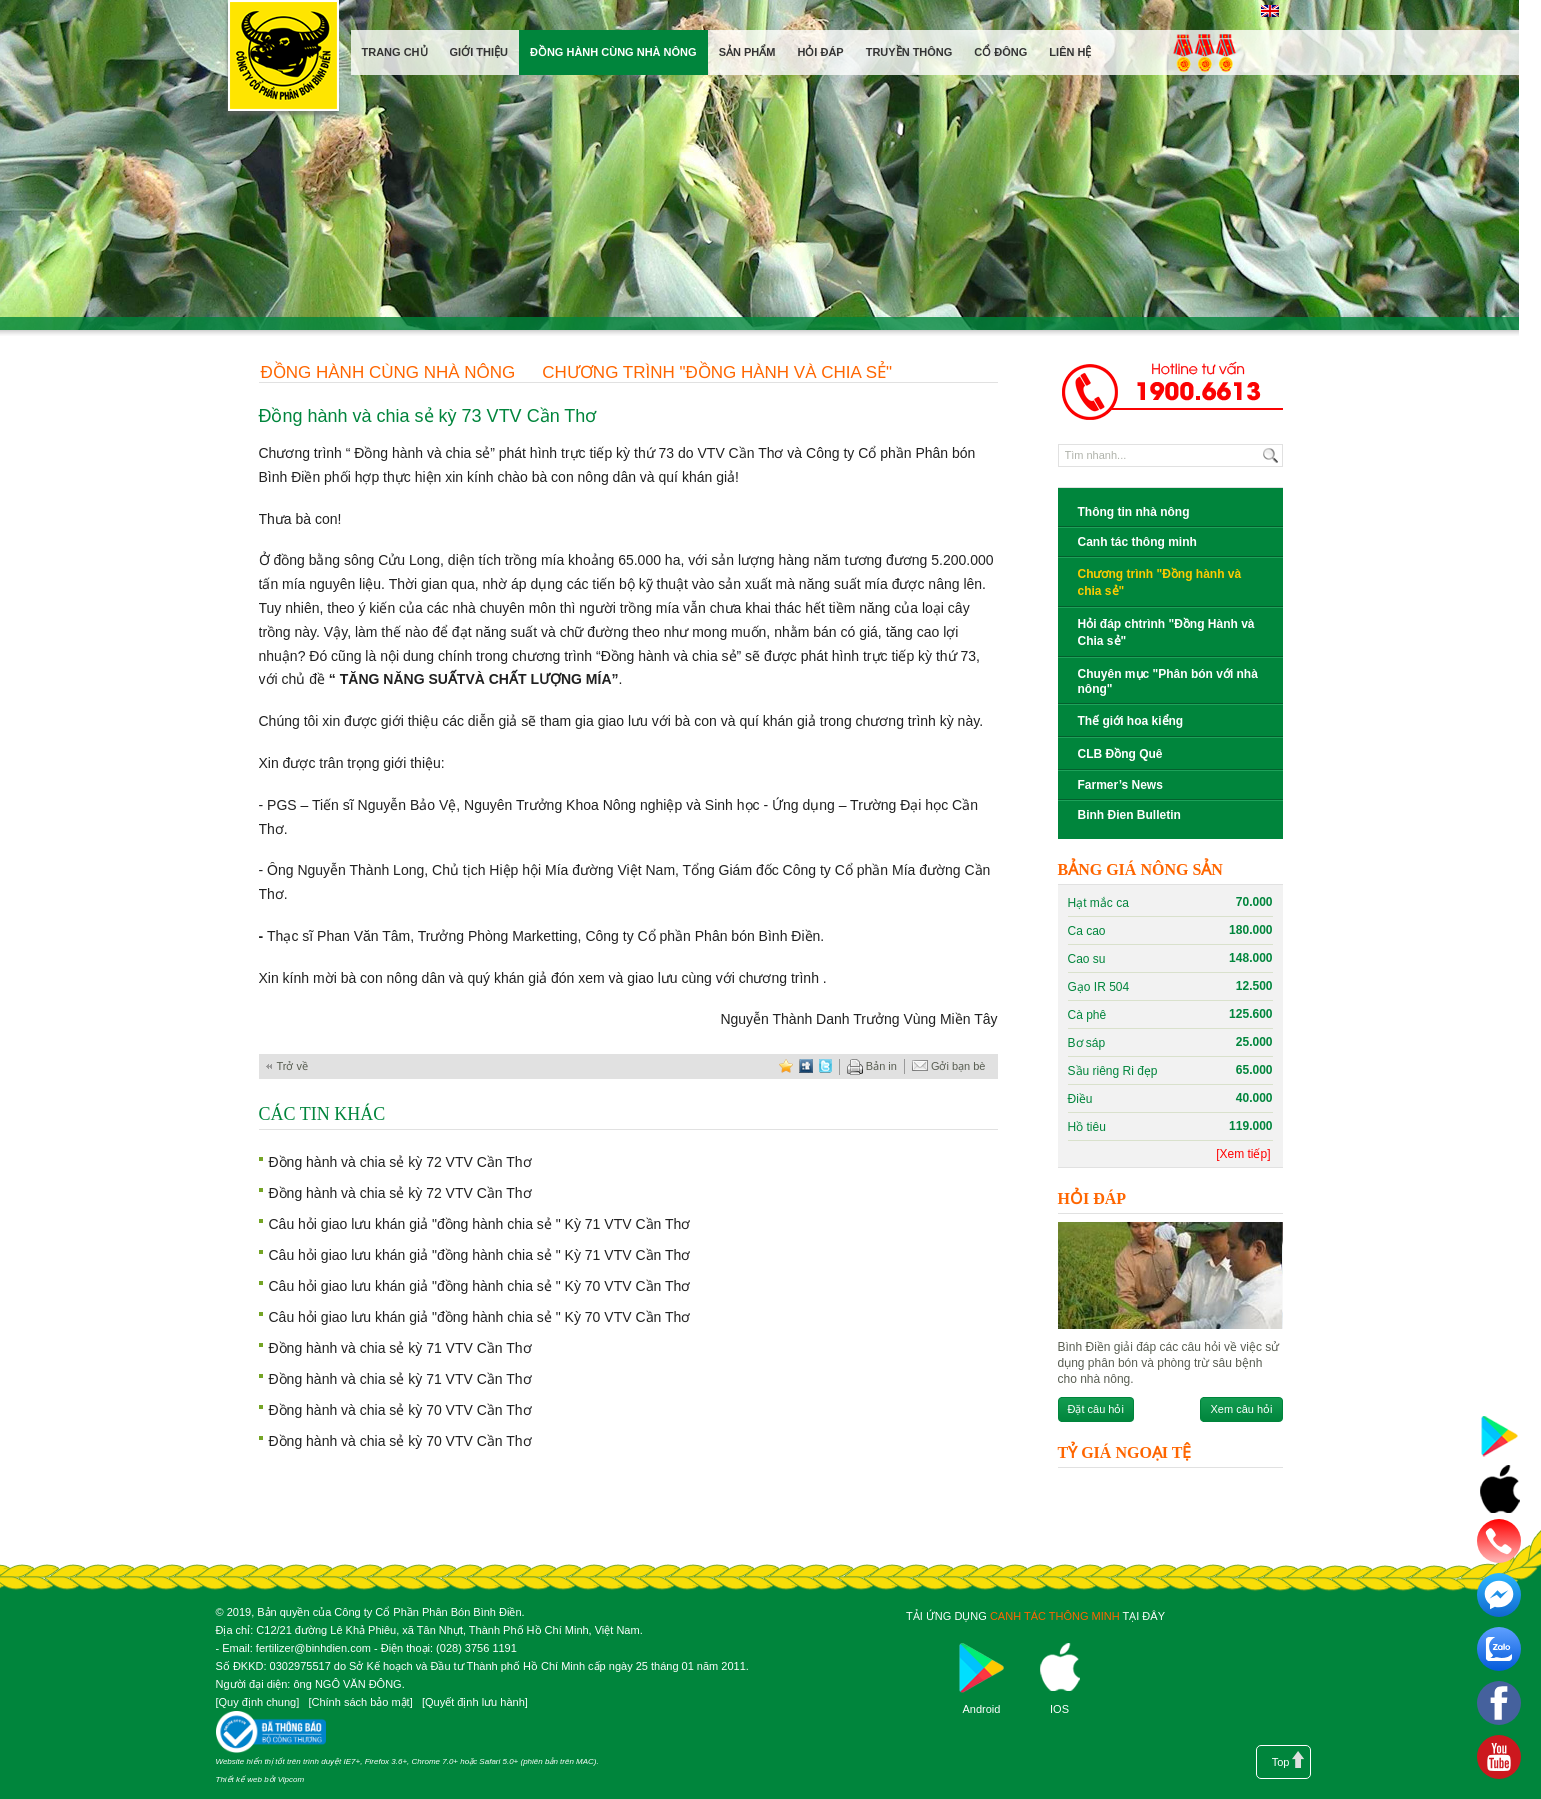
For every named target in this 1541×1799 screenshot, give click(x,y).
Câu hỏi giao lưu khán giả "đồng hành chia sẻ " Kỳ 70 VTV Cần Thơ (480, 1286)
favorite (786, 1066)
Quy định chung (258, 1702)
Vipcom (291, 1779)
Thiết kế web (239, 1779)
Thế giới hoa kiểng (1131, 721)
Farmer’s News (1120, 785)
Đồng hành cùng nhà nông (388, 372)
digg (806, 1066)
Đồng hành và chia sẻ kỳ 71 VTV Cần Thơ (400, 1348)
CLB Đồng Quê (1120, 754)
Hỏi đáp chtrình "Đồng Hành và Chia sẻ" (1166, 632)
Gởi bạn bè (949, 1067)
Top (1281, 1762)
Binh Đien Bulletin (1129, 815)
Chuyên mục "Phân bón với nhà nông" (1168, 681)
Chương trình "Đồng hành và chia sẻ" (717, 372)
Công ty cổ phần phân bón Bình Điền (283, 59)
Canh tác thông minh (1137, 542)
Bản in (872, 1067)
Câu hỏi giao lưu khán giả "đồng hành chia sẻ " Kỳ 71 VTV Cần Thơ (480, 1224)
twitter (826, 1066)
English (1270, 11)
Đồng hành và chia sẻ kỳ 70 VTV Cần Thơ (400, 1410)
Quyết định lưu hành (475, 1702)
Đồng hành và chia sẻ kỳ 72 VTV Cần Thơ (400, 1162)
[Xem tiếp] (1243, 1154)
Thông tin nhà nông (1134, 512)
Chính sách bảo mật (360, 1702)
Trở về (293, 1066)
